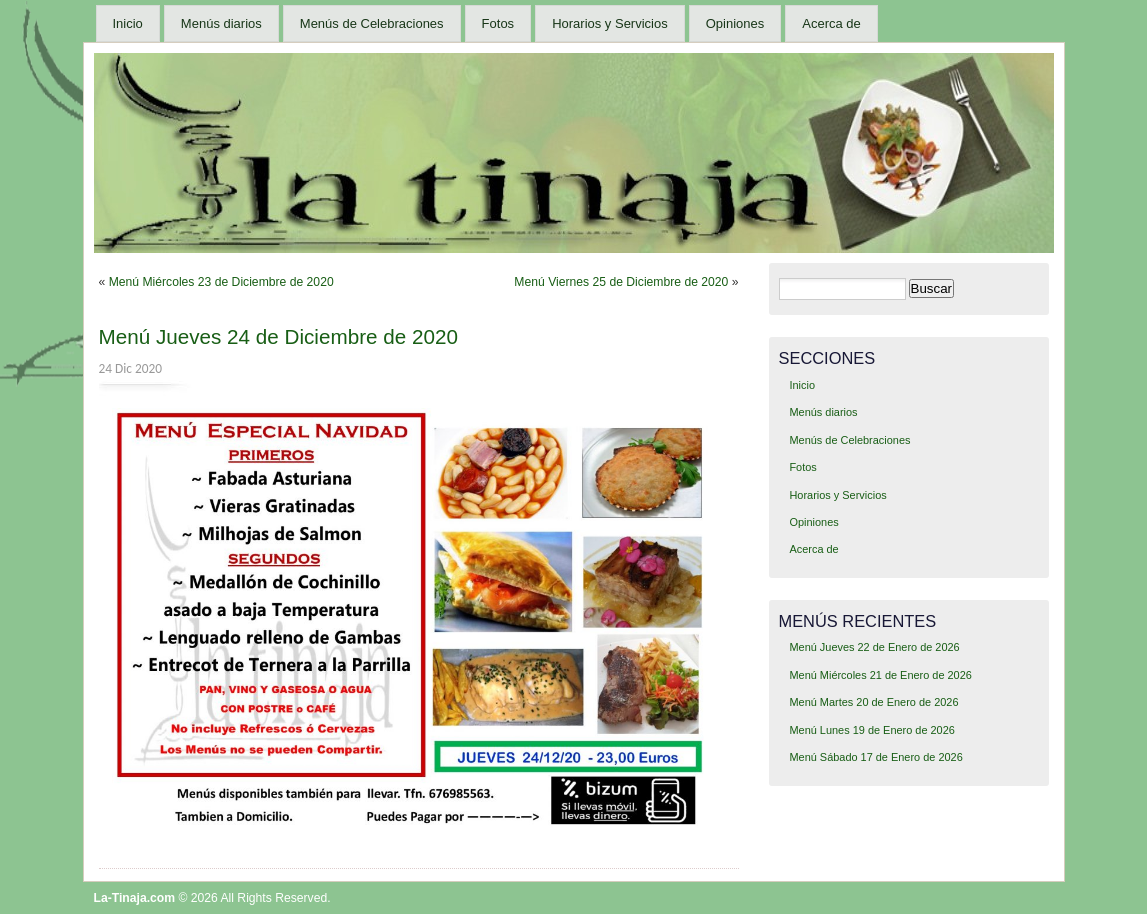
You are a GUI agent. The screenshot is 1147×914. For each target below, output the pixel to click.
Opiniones (735, 23)
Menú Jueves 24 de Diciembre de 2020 (278, 336)
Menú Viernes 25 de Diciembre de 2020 (621, 282)
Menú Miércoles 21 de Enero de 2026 (880, 675)
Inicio (128, 23)
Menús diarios (221, 23)
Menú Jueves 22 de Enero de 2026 (874, 647)
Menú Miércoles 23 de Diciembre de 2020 (221, 282)
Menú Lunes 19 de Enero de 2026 (871, 730)
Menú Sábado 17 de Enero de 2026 (875, 757)
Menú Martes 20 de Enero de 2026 (873, 702)
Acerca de (831, 23)
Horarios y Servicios (610, 23)
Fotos (498, 23)
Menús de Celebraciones (372, 23)
